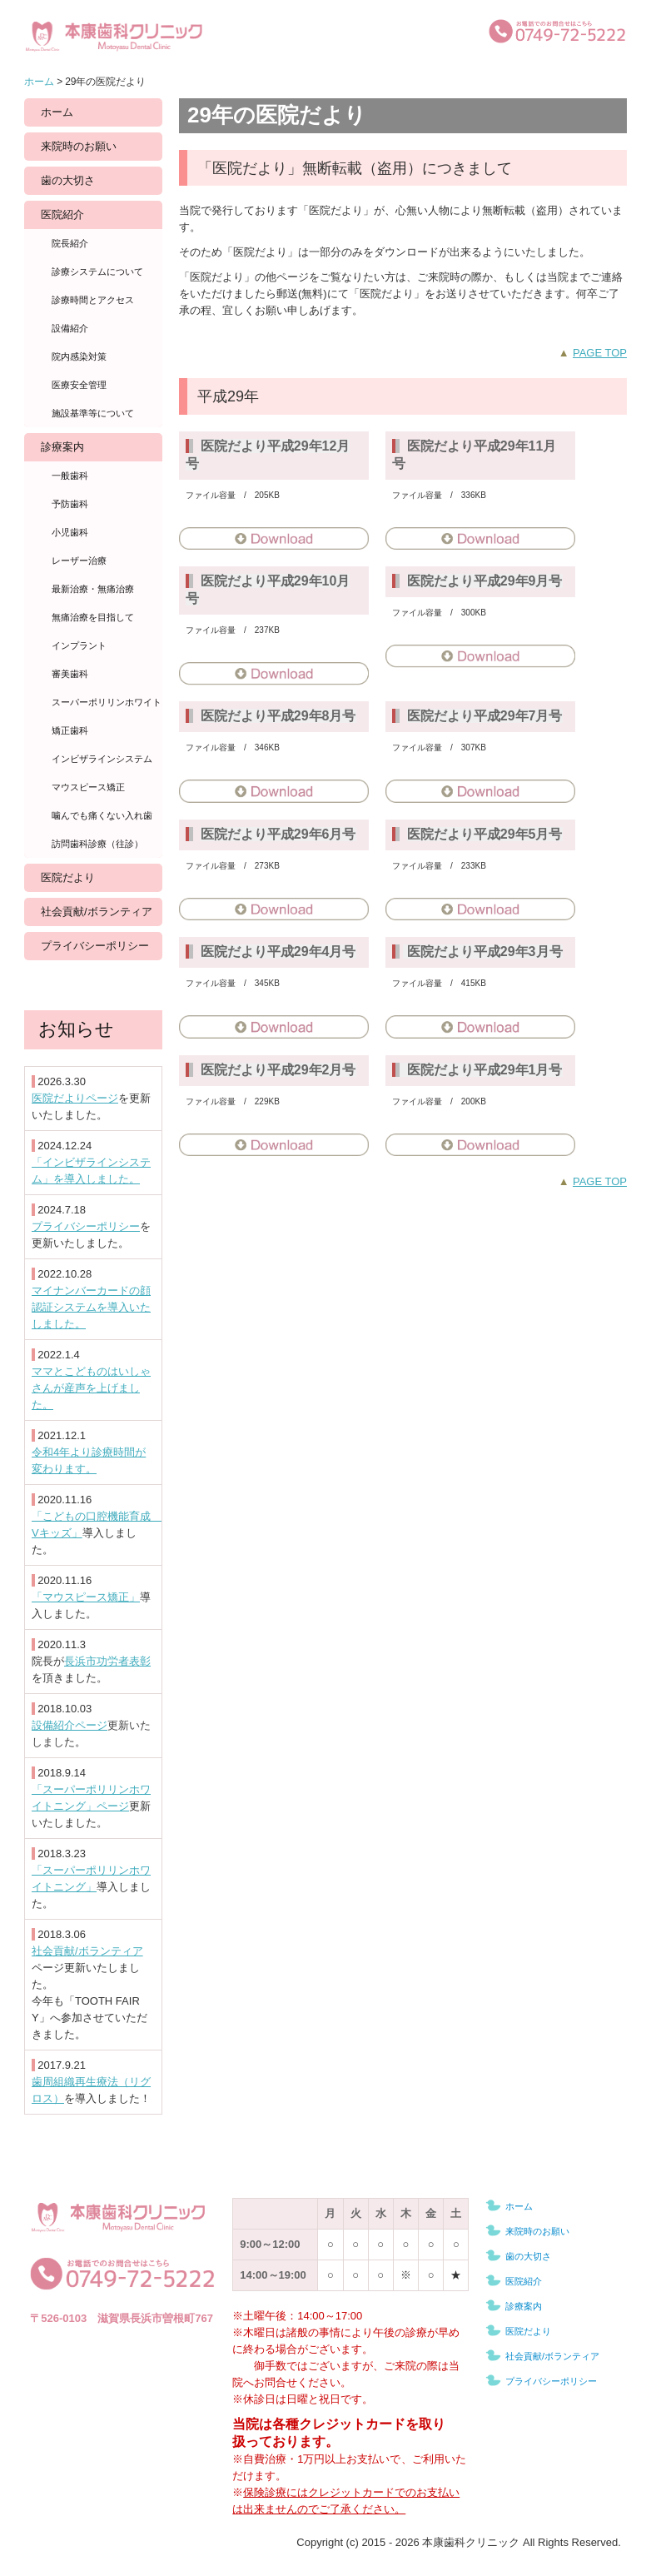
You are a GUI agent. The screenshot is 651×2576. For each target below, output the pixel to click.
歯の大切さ (68, 180)
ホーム (57, 112)
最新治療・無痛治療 (93, 589)
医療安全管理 (79, 385)
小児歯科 (70, 532)
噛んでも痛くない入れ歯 (102, 815)
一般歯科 (70, 476)
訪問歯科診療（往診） (97, 844)
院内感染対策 (79, 356)
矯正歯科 (70, 730)
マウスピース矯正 (88, 787)
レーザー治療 (79, 561)
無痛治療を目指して (93, 617)
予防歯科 (70, 504)
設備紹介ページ (69, 1725)
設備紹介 (70, 328)
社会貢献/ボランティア (96, 911)
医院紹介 (62, 214)
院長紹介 (70, 243)
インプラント (79, 645)
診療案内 (62, 447)
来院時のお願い (79, 146)
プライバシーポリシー (95, 945)
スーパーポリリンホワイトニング (107, 702)
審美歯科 (70, 674)
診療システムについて (97, 272)
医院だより (68, 877)
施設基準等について (93, 413)
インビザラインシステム (102, 759)
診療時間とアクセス (93, 300)
